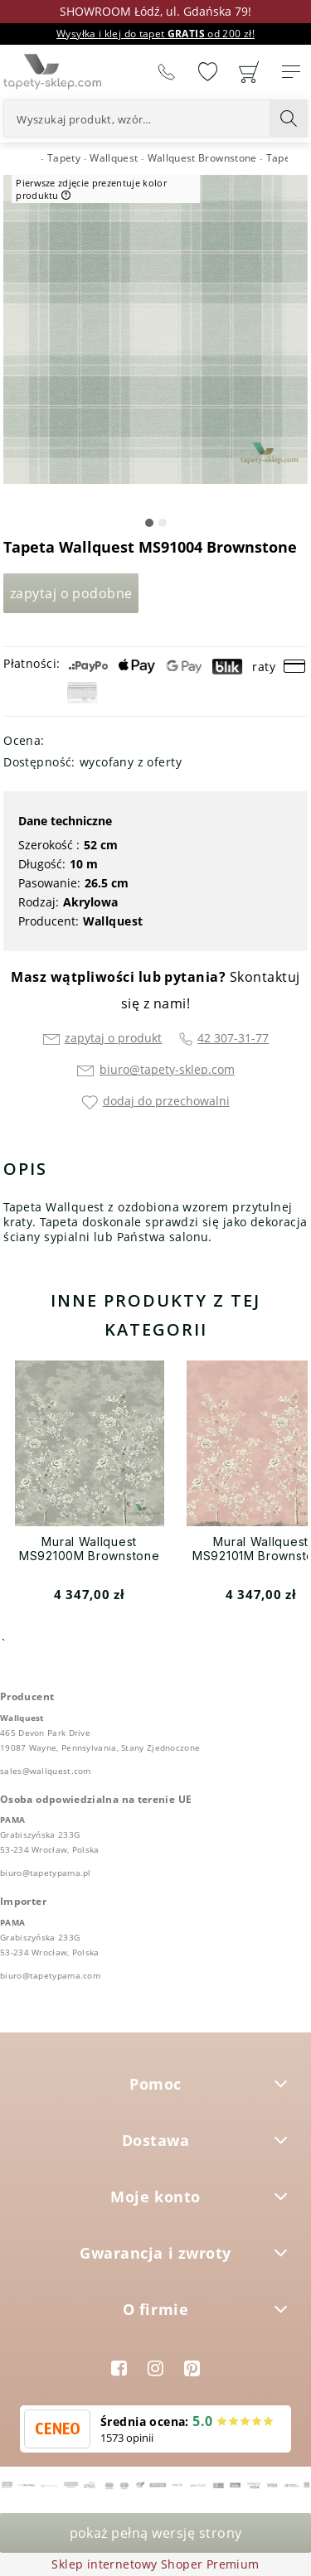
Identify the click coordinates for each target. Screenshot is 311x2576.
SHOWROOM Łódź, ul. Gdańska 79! (155, 11)
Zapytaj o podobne (71, 593)
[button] (149, 523)
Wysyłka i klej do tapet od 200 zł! (155, 34)
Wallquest (113, 921)
